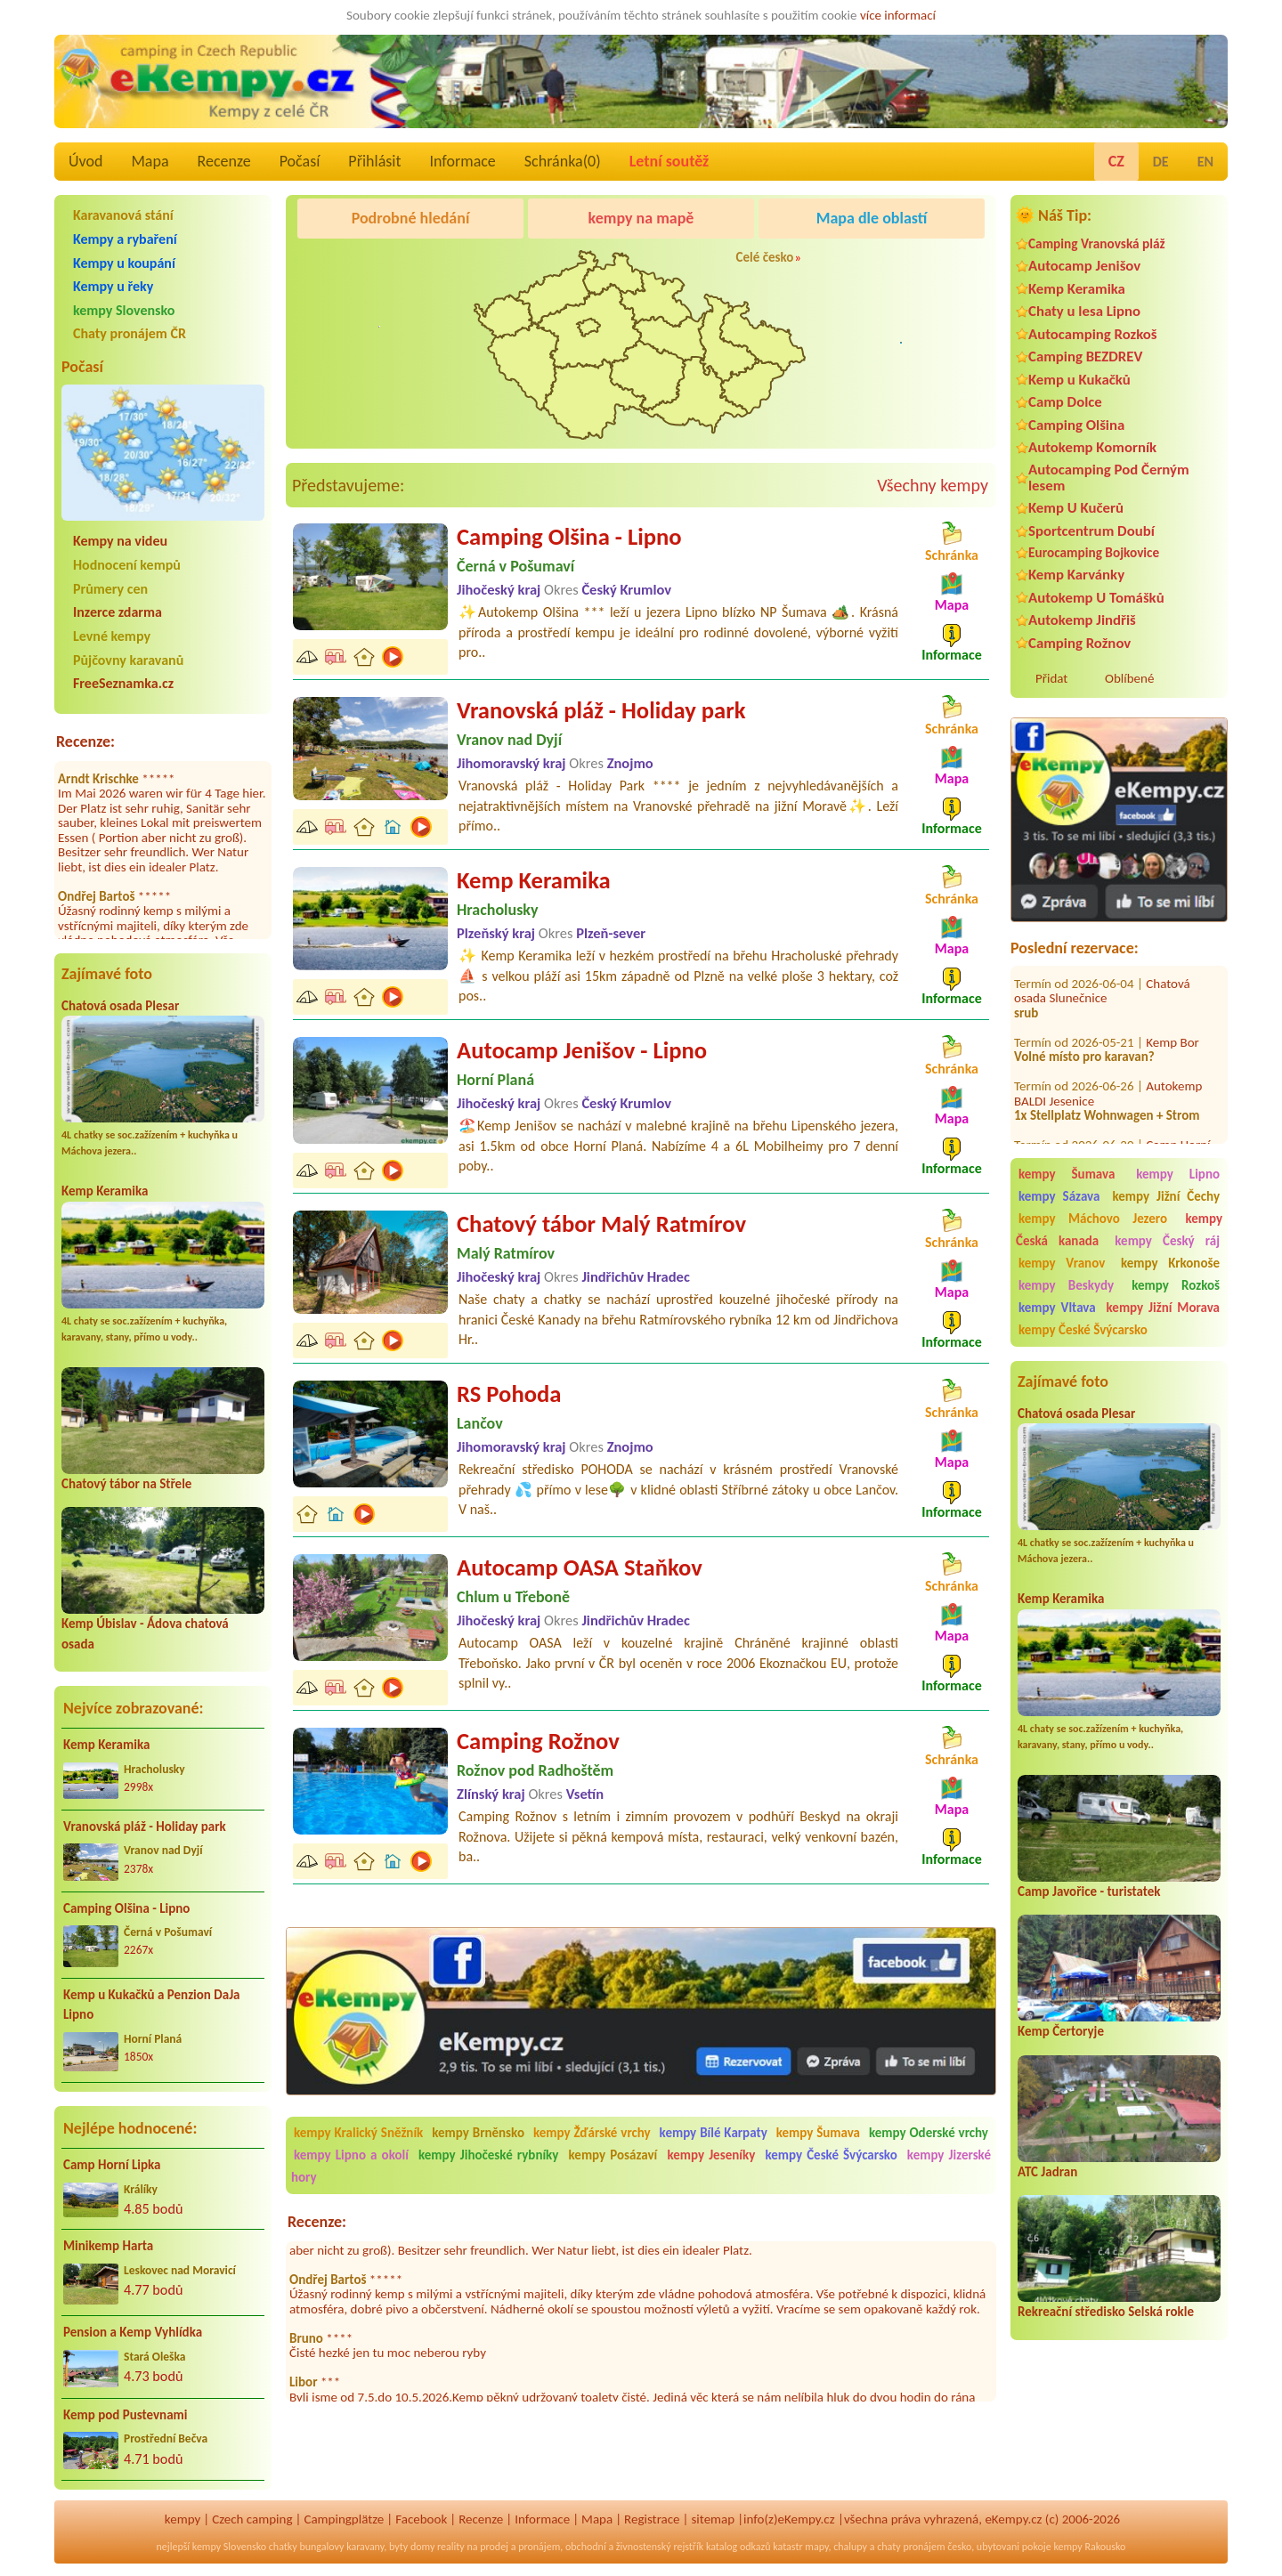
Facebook (421, 2519)
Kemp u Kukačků (1079, 379)
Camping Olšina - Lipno (126, 1908)
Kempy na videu (120, 540)
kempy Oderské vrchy (928, 2133)
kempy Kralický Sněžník (358, 2133)
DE (1161, 161)
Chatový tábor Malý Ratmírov (601, 1224)
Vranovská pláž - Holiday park (144, 1827)
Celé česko (765, 257)
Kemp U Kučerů (1076, 507)
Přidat (1051, 678)
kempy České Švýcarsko (1083, 1330)
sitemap (712, 2519)
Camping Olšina (1076, 425)
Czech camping (252, 2519)
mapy (816, 2546)
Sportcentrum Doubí (1091, 531)
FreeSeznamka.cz (123, 683)
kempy (182, 2519)
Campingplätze (344, 2519)
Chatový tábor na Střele (126, 1484)
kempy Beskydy (1066, 1285)
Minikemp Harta (108, 2246)
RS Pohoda (509, 1394)
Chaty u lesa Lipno (1084, 311)
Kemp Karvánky (1076, 574)
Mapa (149, 161)
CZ (1116, 161)
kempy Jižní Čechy (1166, 1196)
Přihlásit (374, 161)
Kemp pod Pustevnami (125, 2415)
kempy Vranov (1061, 1263)
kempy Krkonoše (1170, 1263)
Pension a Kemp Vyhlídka (132, 2332)
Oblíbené (1129, 678)
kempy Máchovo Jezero (1092, 1219)
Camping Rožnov (1079, 643)
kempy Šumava (1066, 1174)
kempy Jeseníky (711, 2155)
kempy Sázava (1058, 1196)
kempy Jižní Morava (1163, 1308)
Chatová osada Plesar (120, 1006)
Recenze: (85, 741)
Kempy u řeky (113, 286)
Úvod (85, 161)
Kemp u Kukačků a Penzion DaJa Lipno (151, 2005)
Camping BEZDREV (1085, 356)
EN (1205, 161)
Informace (462, 161)
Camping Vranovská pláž (1096, 243)
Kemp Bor (1172, 1007)
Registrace (651, 2519)
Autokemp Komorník (1092, 447)
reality (451, 2546)
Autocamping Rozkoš (1092, 334)
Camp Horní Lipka (111, 2165)
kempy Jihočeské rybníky (488, 2155)
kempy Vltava (1057, 1308)
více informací (898, 15)
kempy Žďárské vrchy (592, 2133)
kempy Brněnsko (478, 2133)
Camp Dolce (1065, 402)
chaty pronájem (911, 2546)
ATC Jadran (1047, 2172)
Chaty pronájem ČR (129, 333)
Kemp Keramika (104, 1191)
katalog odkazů (738, 2546)
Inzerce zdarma (117, 611)
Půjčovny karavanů (128, 660)
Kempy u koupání (124, 263)
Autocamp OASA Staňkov (579, 1567)
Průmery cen (110, 588)
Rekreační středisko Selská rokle (1106, 2312)
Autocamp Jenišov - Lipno (582, 1050)
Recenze (224, 161)
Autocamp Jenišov (1084, 265)
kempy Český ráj (1167, 1241)
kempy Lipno (1178, 1174)
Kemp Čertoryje (1061, 2031)
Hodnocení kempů (127, 564)
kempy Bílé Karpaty (713, 2133)
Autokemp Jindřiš (1082, 620)
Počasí (300, 161)
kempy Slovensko (123, 310)
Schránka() (562, 161)
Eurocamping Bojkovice (1093, 552)
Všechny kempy (932, 485)
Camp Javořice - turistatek (1089, 1891)
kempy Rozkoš (1176, 1285)
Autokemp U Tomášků (1096, 597)
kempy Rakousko (1089, 2546)
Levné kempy (111, 636)
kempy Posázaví (613, 2155)
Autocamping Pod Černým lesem (1108, 477)
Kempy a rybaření (125, 239)
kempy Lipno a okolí (351, 2155)
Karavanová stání (123, 215)
